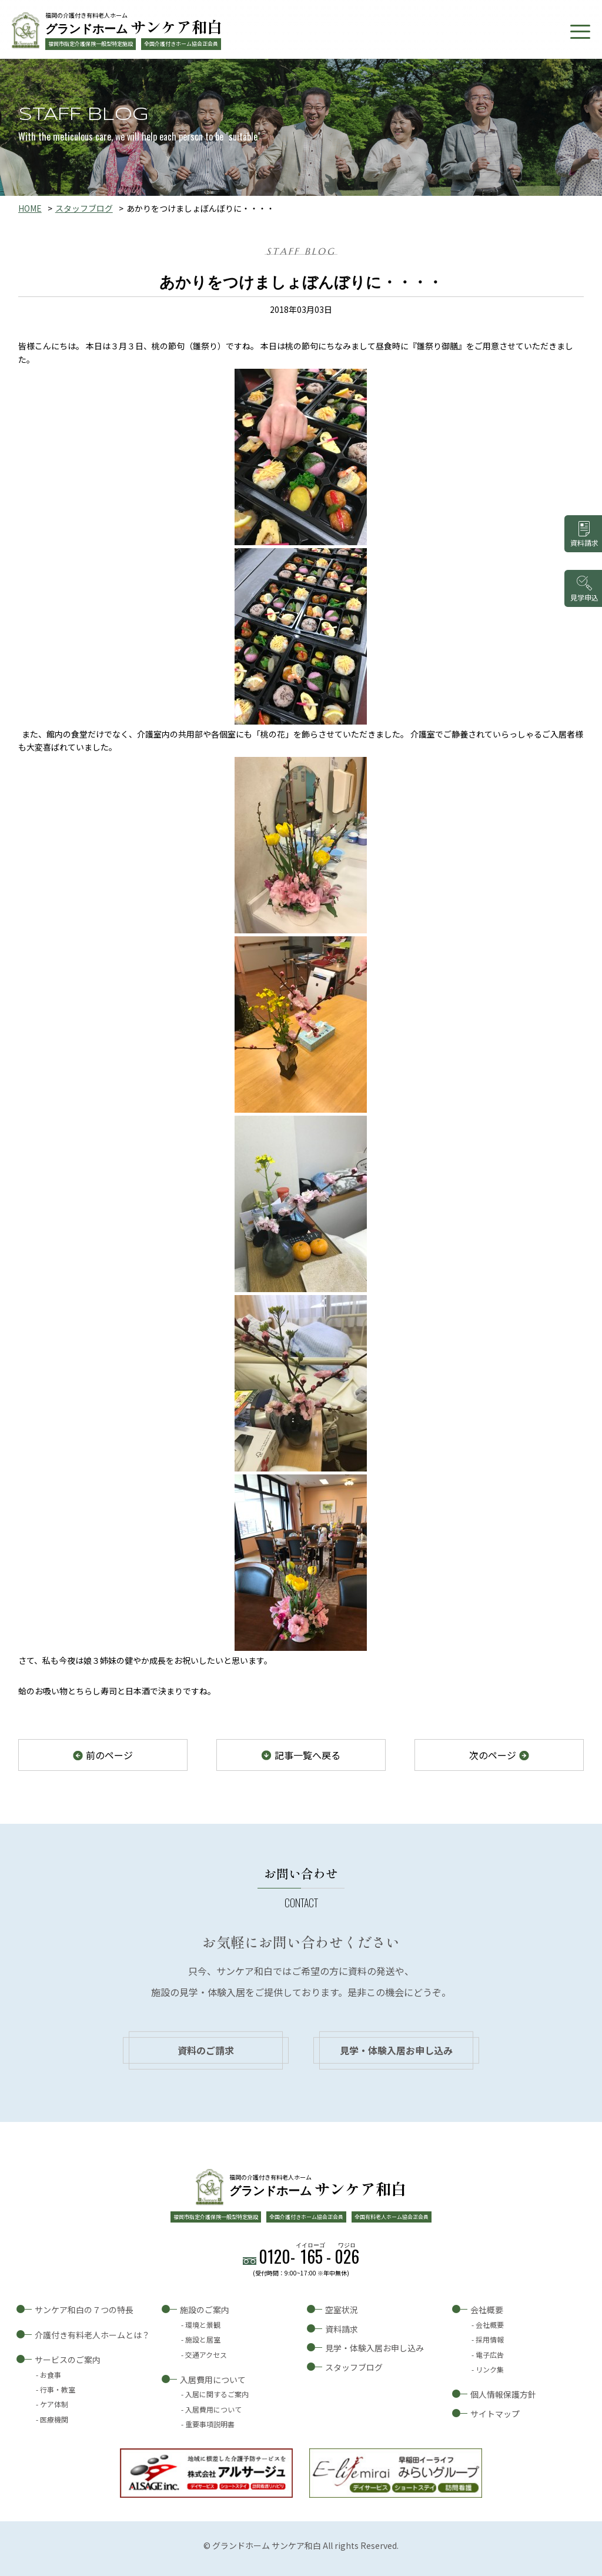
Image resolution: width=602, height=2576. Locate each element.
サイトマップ (495, 2414)
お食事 (50, 2375)
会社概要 (486, 2309)
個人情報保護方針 (503, 2394)
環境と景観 (202, 2325)
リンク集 (490, 2369)
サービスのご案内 (68, 2359)
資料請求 (341, 2329)
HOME (30, 208)
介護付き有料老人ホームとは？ (92, 2335)
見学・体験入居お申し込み (396, 2050)
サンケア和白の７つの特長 (84, 2309)
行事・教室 (57, 2389)
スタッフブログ (84, 208)
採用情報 (490, 2339)
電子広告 (490, 2355)
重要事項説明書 (210, 2424)
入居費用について (213, 2379)
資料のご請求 (206, 2050)
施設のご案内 (204, 2309)
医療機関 (54, 2419)
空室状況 (341, 2309)
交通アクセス (206, 2355)
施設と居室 (202, 2339)
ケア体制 (54, 2404)
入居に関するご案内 (217, 2394)
